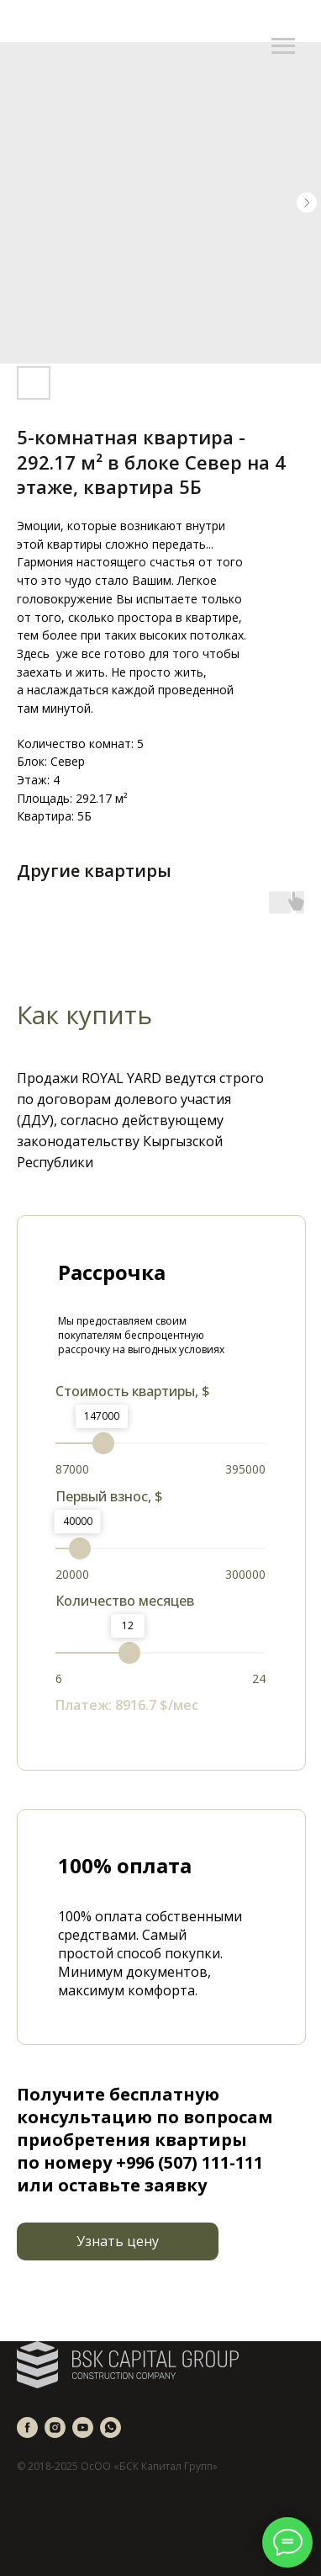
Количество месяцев (124, 1600)
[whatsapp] (110, 2427)
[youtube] (82, 2427)
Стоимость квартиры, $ (132, 1391)
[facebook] (27, 2427)
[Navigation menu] (283, 46)
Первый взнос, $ (109, 1496)
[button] (117, 2241)
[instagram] (55, 2427)
